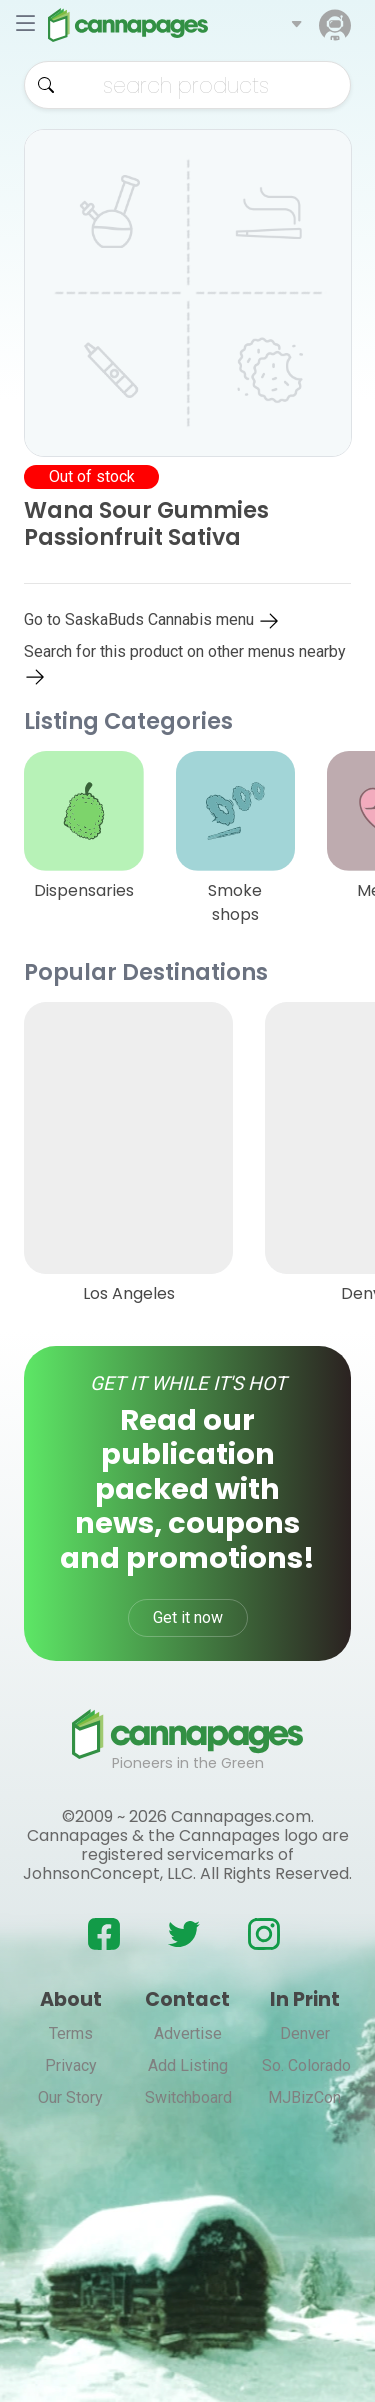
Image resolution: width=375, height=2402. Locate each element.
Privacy (71, 2065)
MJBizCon (304, 2097)
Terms (71, 2033)
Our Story (70, 2097)
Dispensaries (84, 890)
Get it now (188, 1617)
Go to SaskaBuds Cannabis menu (152, 619)
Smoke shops (235, 902)
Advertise (188, 2033)
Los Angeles (129, 1293)
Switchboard (188, 2097)
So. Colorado (306, 2065)
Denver (305, 2033)
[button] (296, 25)
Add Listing (188, 2065)
